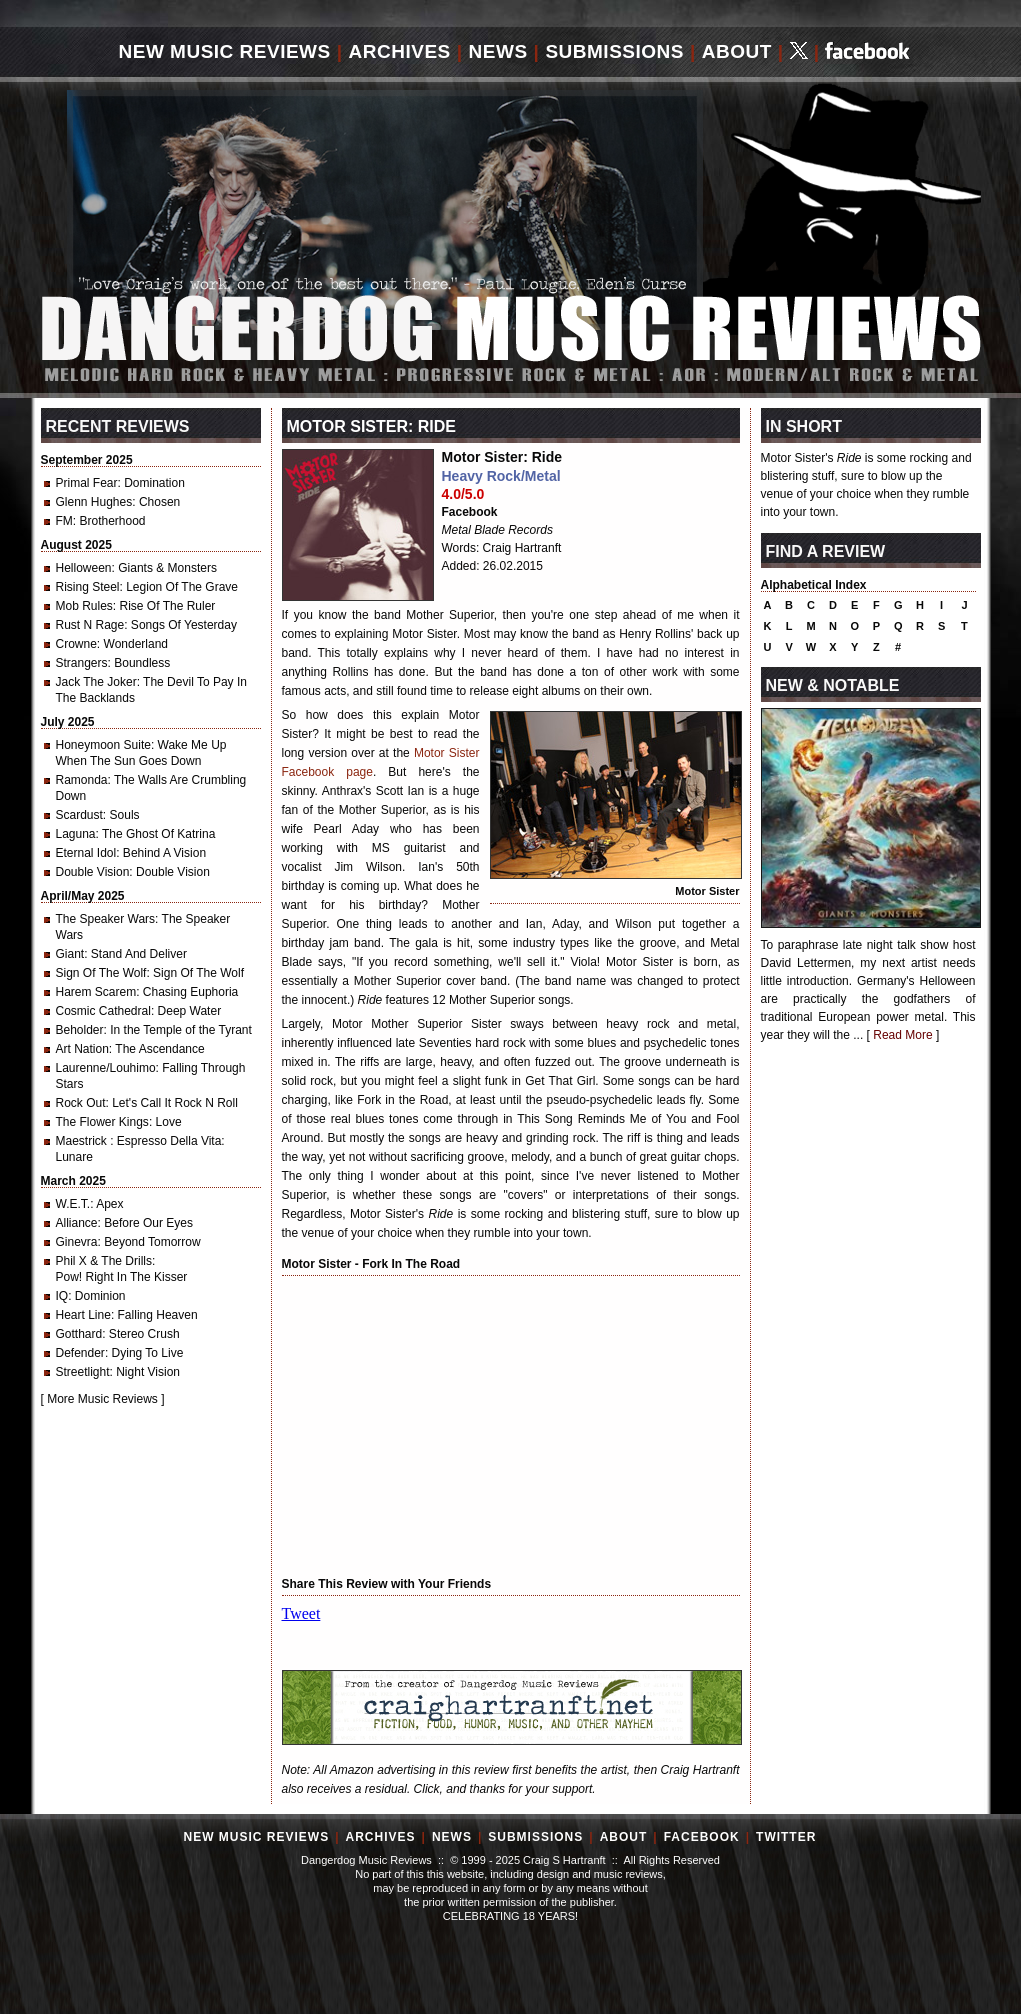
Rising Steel (88, 587)
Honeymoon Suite (103, 745)
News (498, 51)
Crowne (76, 644)
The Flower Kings (102, 1122)
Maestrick (83, 1141)
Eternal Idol (86, 853)
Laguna (76, 834)
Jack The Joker (96, 682)
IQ (62, 1296)
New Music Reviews (225, 51)
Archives (400, 51)
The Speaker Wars (106, 919)
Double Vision (93, 872)
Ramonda (82, 780)
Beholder (80, 1030)
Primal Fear (87, 483)
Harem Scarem (96, 992)
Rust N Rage (90, 625)
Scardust (79, 815)
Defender (80, 1353)
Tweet (301, 1613)
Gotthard (79, 1334)
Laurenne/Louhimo (106, 1068)
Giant (70, 954)
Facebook (470, 512)
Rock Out (81, 1103)
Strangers (82, 663)
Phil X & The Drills (104, 1261)
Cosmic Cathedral (103, 1011)
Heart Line (83, 1315)
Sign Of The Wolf (101, 973)
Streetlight (83, 1372)
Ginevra (77, 1242)
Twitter (786, 1837)
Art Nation (82, 1049)
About (737, 51)
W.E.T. (73, 1204)
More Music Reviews (102, 1399)
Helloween (84, 568)
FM (64, 521)
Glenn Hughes (94, 502)
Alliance (77, 1223)
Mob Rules (84, 606)
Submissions (614, 51)
